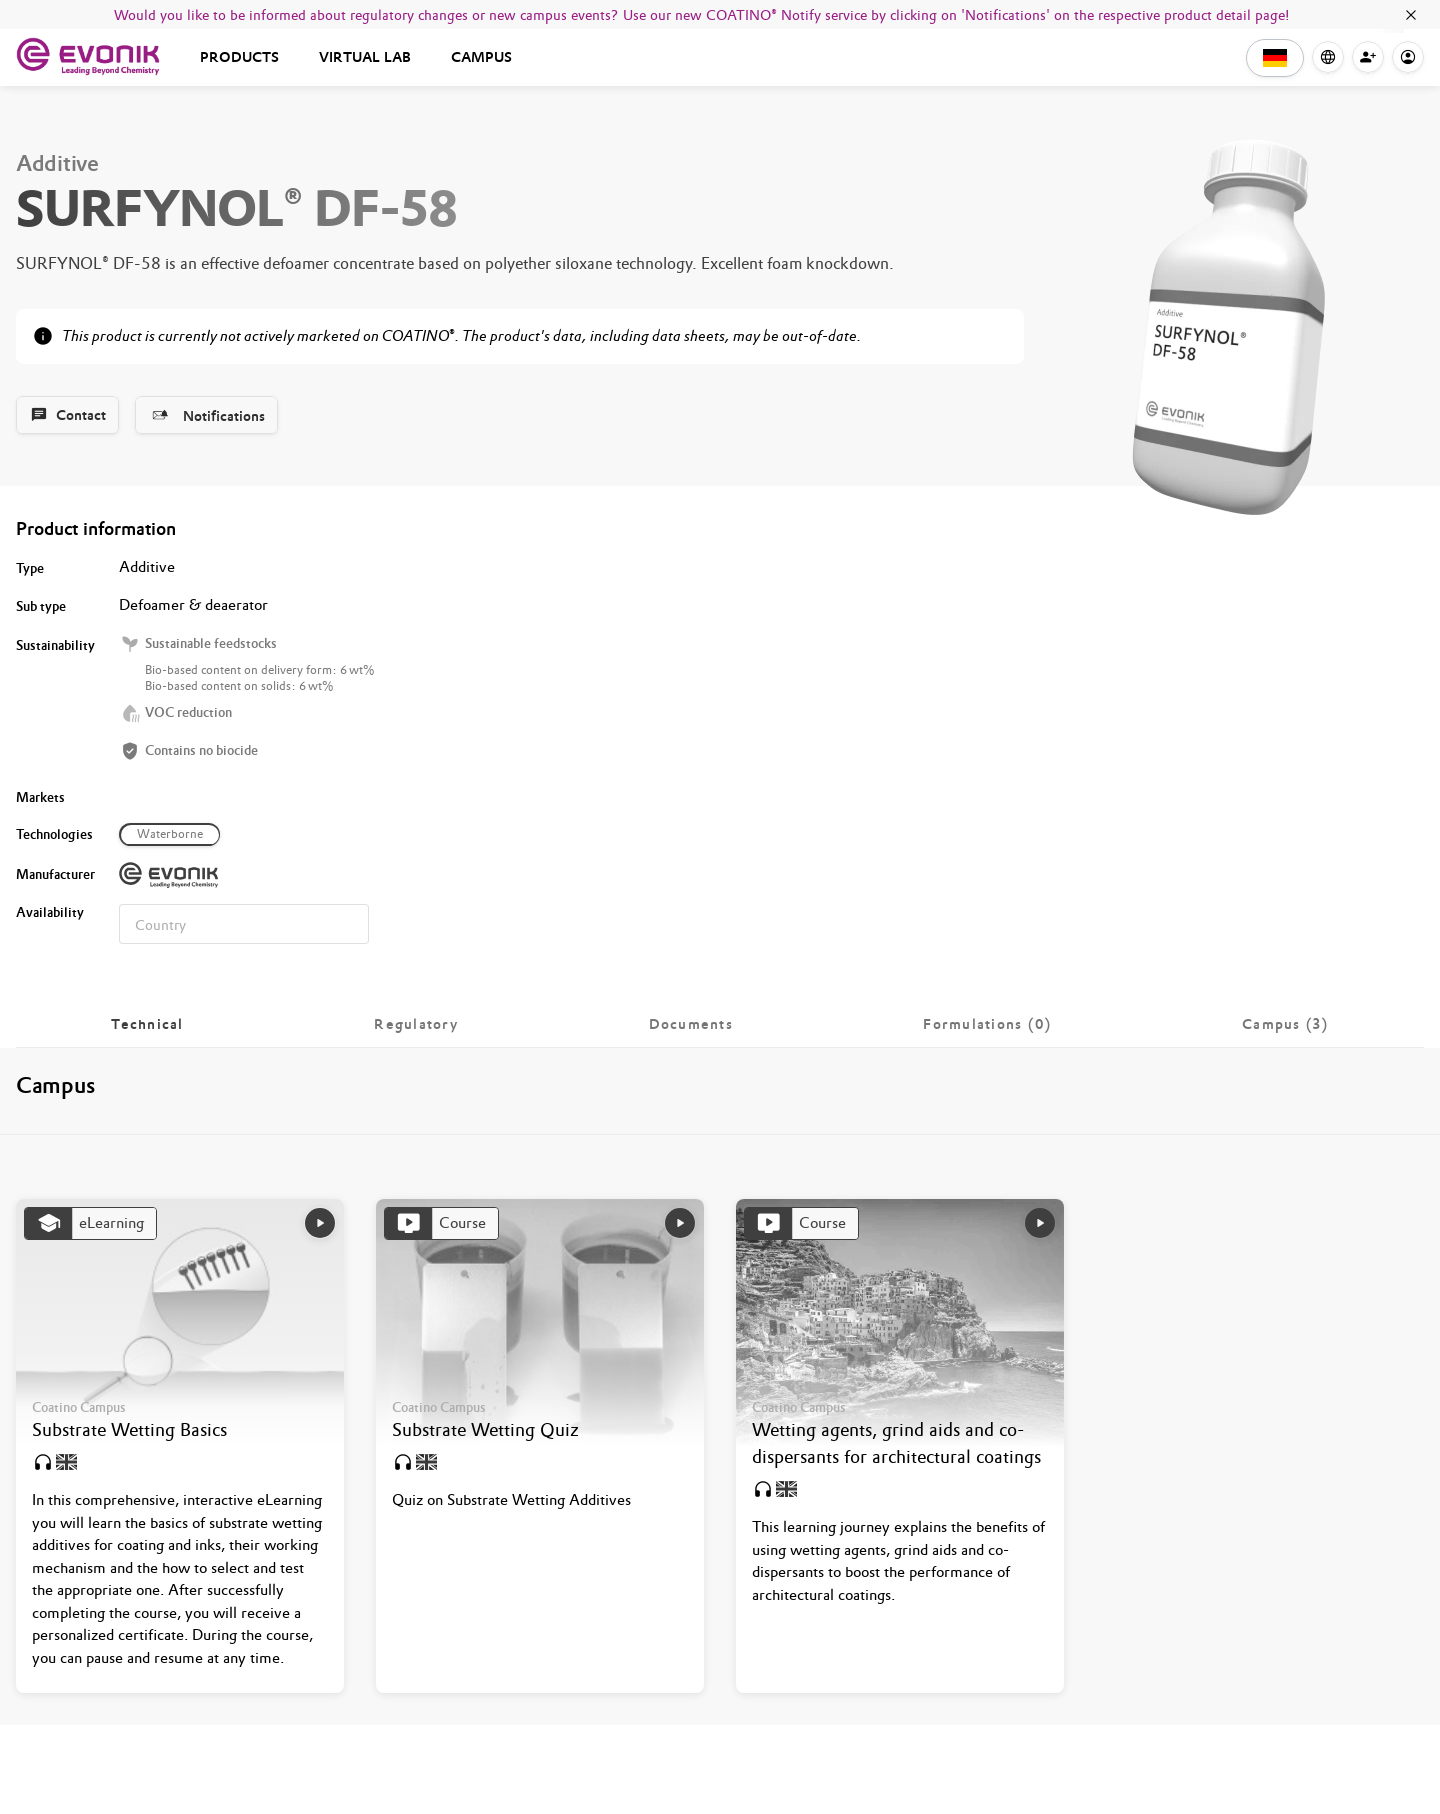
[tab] (147, 1024)
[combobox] (244, 924)
